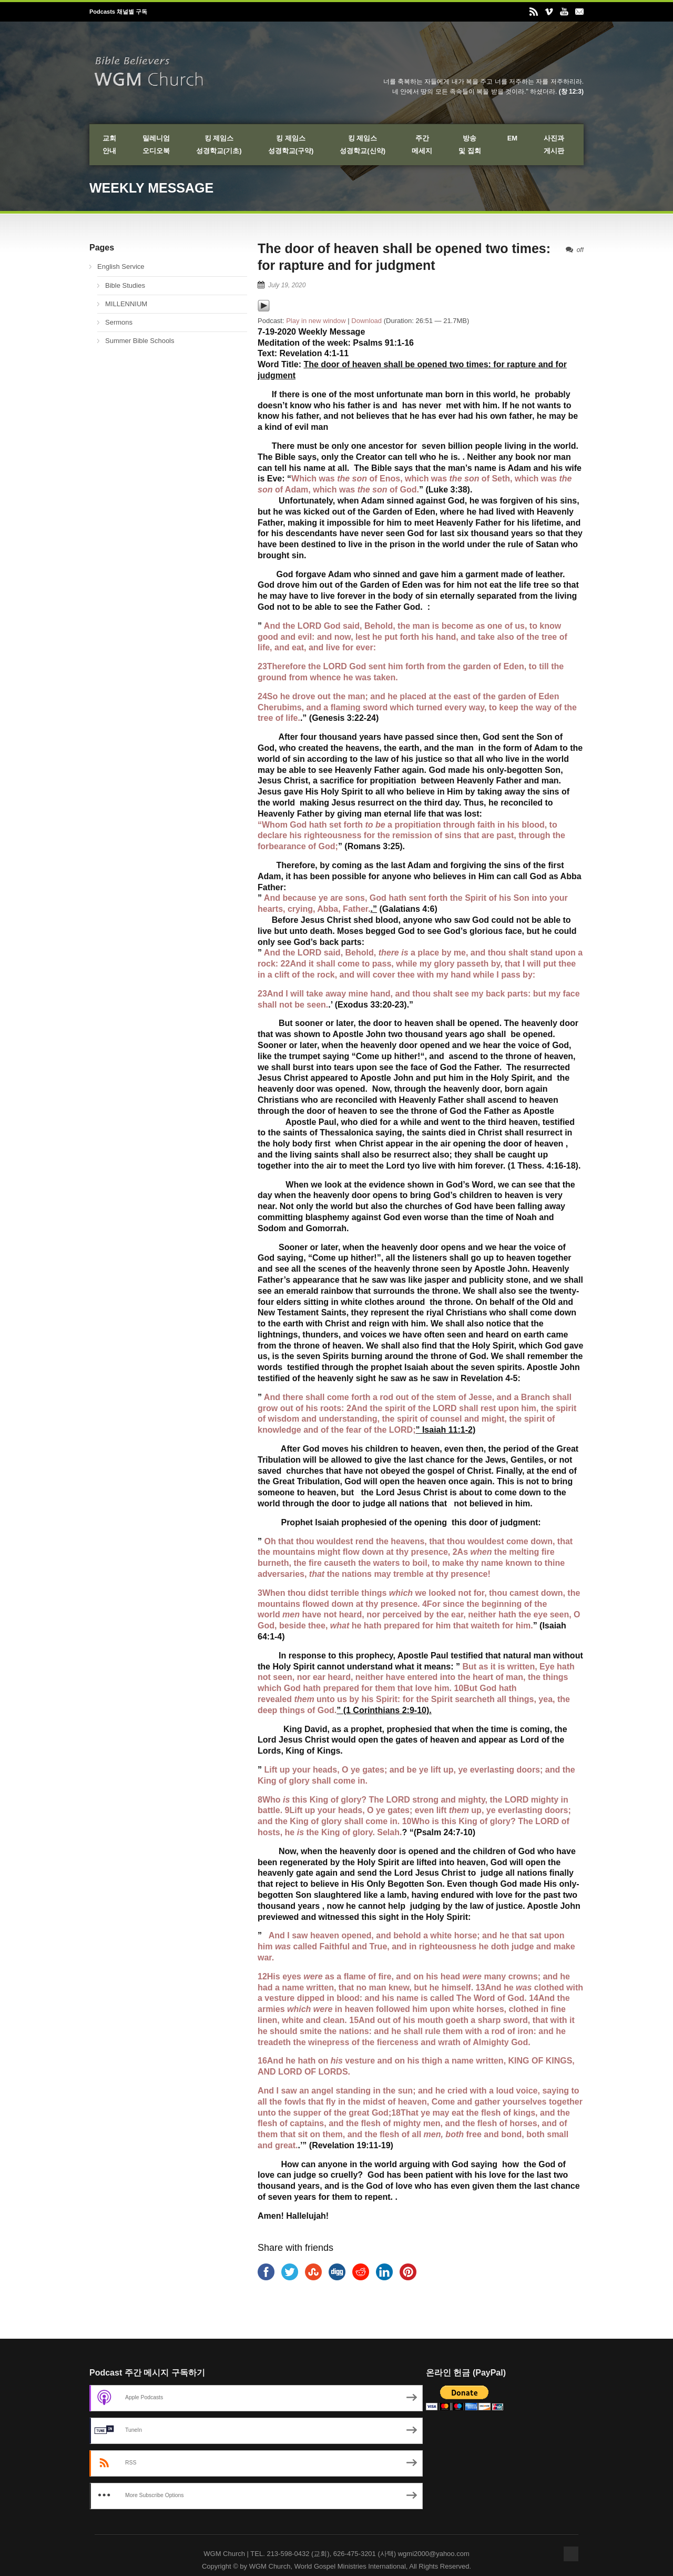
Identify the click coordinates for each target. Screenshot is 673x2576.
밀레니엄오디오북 (156, 144)
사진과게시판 (554, 144)
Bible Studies (125, 285)
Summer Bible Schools (140, 341)
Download (366, 321)
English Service (121, 266)
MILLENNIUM (126, 304)
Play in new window (315, 321)
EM (512, 138)
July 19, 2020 (286, 285)
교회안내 (109, 144)
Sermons (118, 322)
